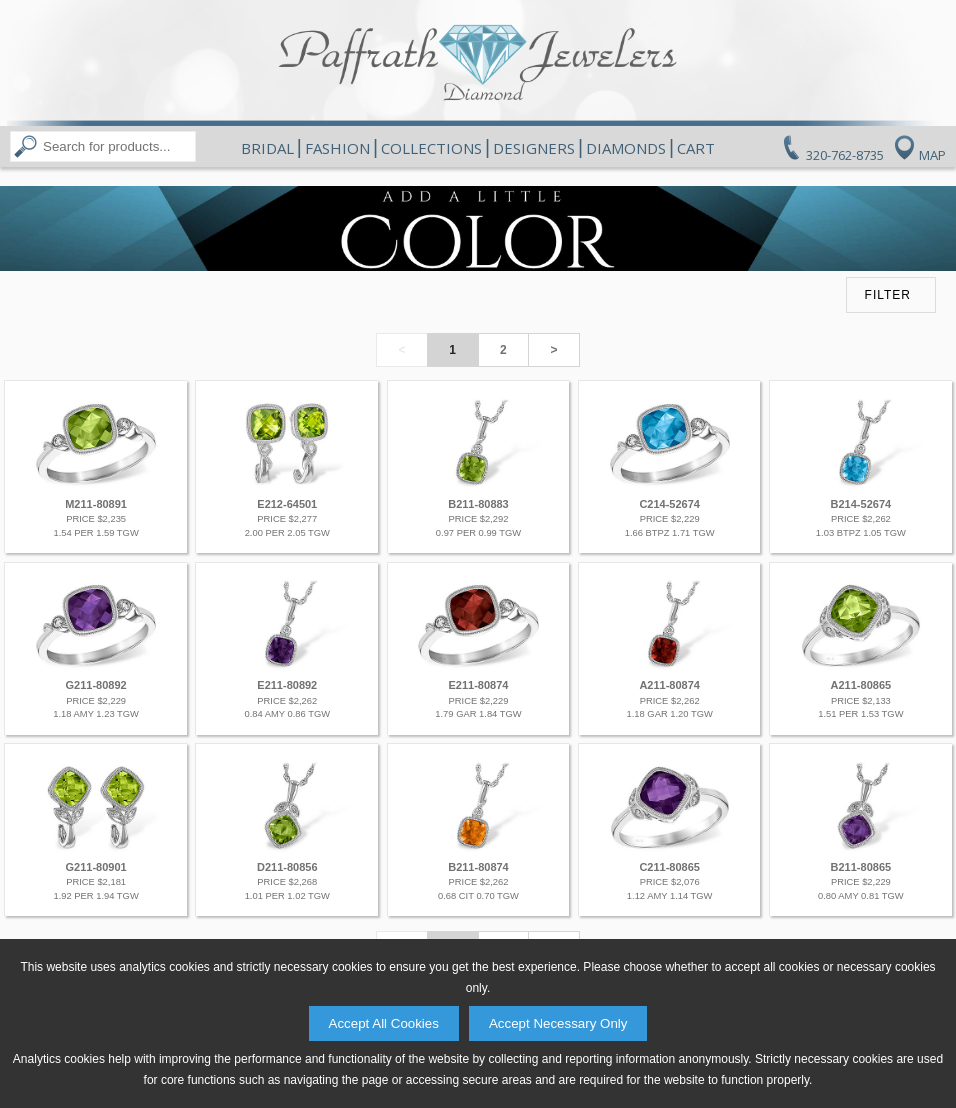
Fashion (337, 148)
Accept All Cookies (384, 1023)
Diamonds (626, 148)
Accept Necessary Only (558, 1023)
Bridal (267, 148)
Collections (431, 148)
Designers (534, 148)
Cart (696, 148)
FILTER (888, 295)
